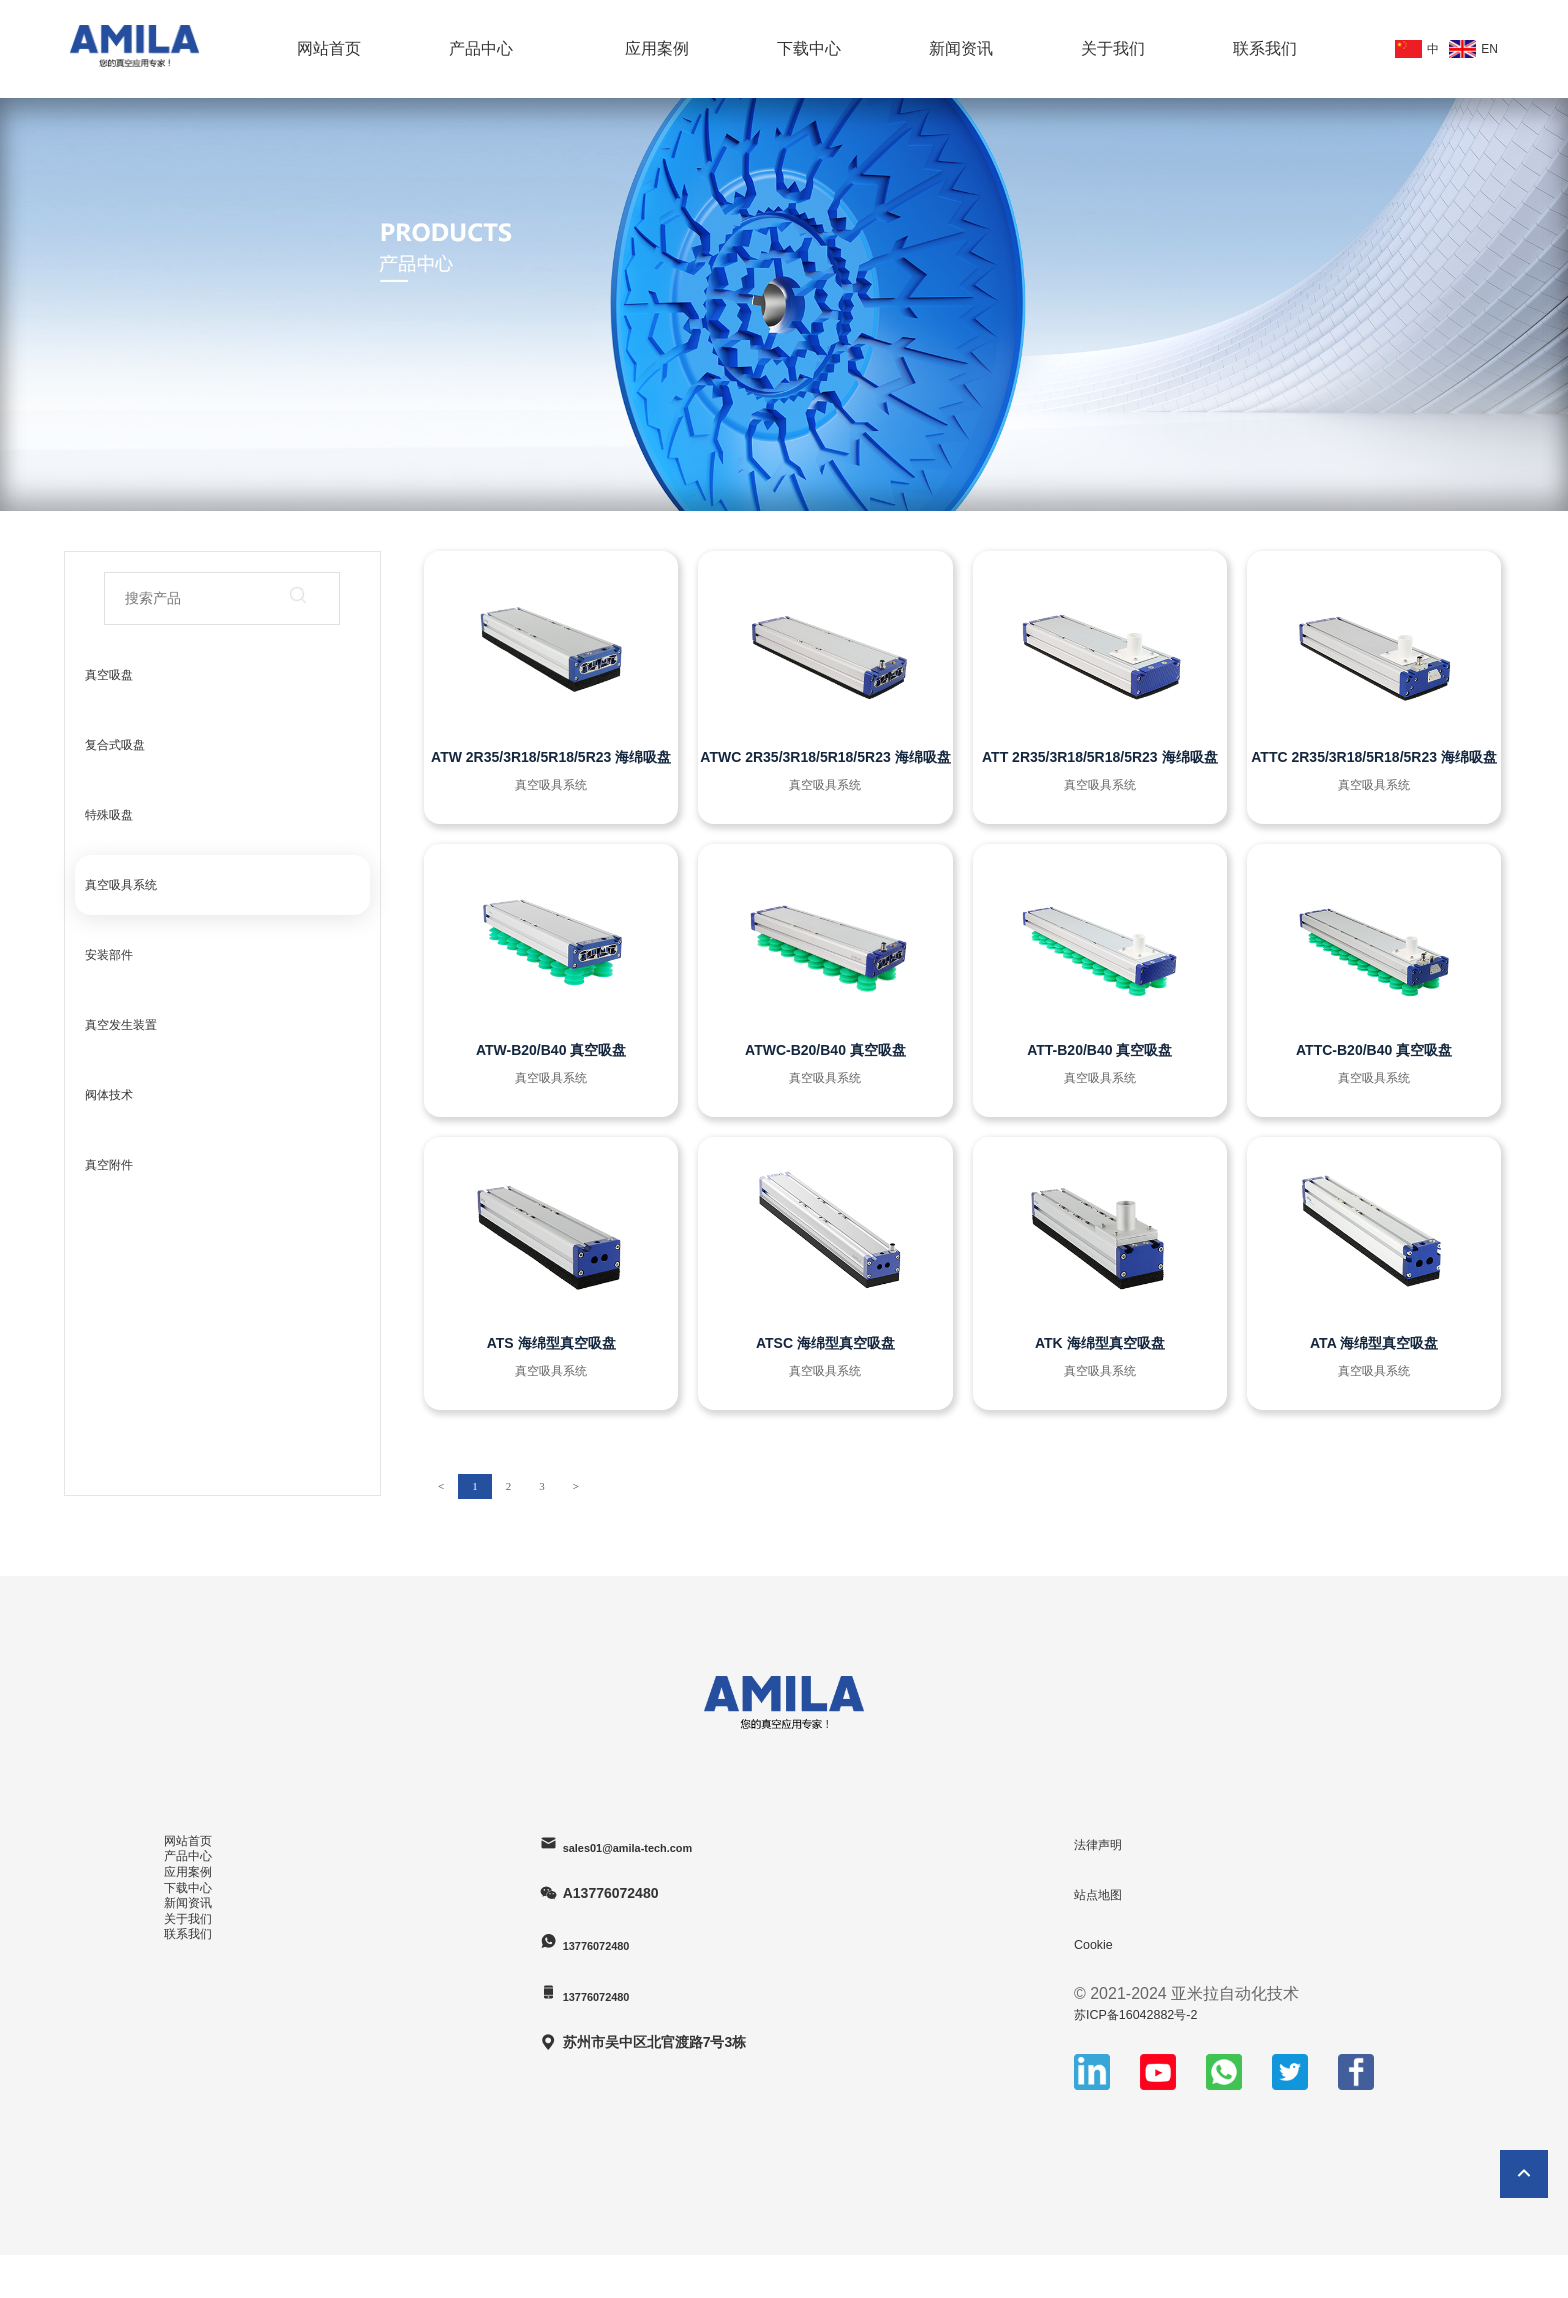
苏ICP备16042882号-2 (1154, 2013)
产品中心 (481, 48)
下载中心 (809, 48)
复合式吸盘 (115, 745)
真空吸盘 (109, 675)
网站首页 (329, 48)
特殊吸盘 (109, 815)
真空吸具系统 (121, 885)
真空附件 (109, 1165)
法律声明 (1106, 1843)
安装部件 (109, 955)
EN (1468, 49)
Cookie (1099, 1943)
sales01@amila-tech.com (658, 1844)
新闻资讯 (961, 48)
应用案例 (657, 48)
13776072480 (618, 1943)
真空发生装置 (121, 1025)
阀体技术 (109, 1095)
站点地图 (1106, 1893)
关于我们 (1113, 48)
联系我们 (1265, 48)
